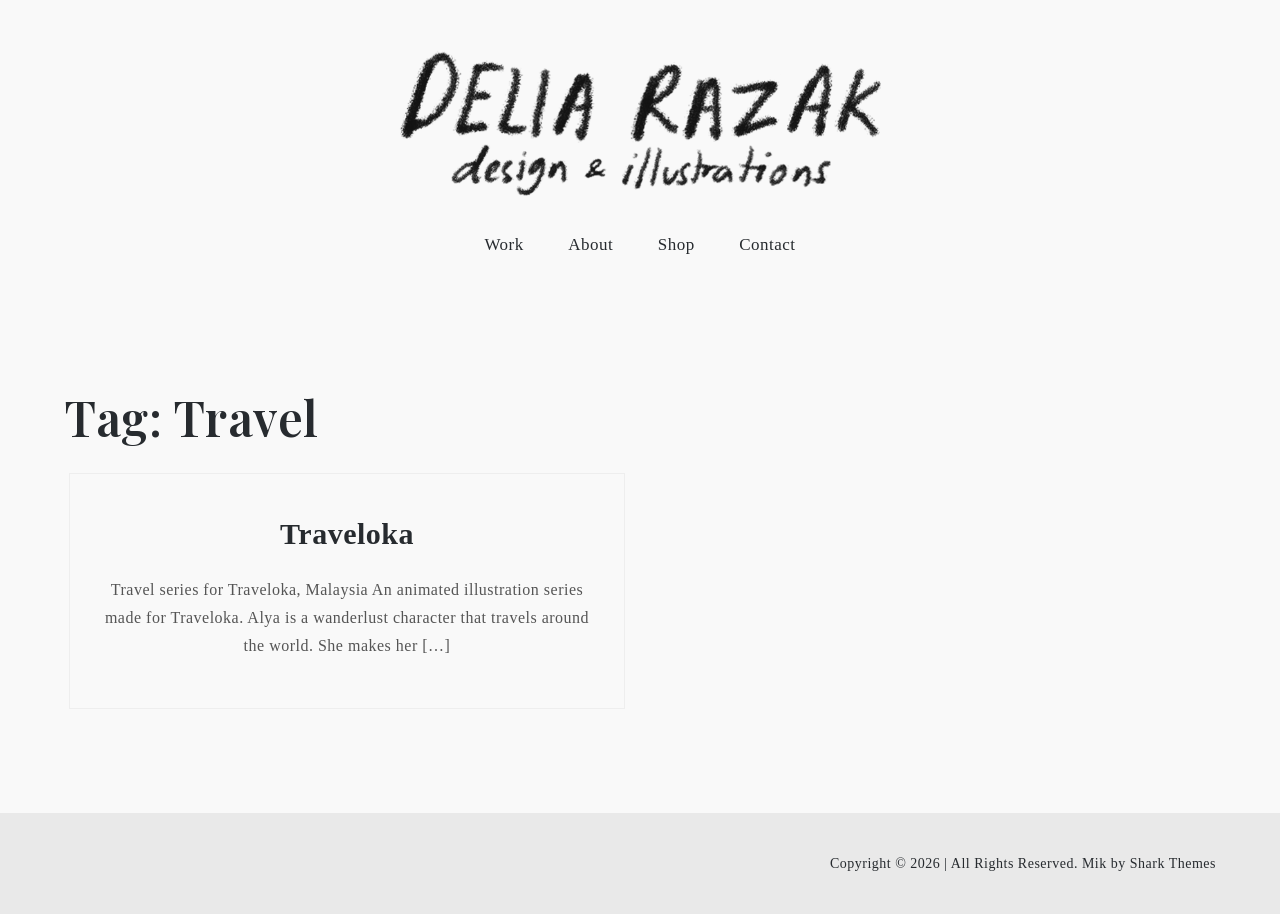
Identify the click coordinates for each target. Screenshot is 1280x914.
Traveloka (347, 533)
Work (503, 244)
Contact (767, 244)
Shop (676, 244)
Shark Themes (1173, 863)
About (590, 244)
